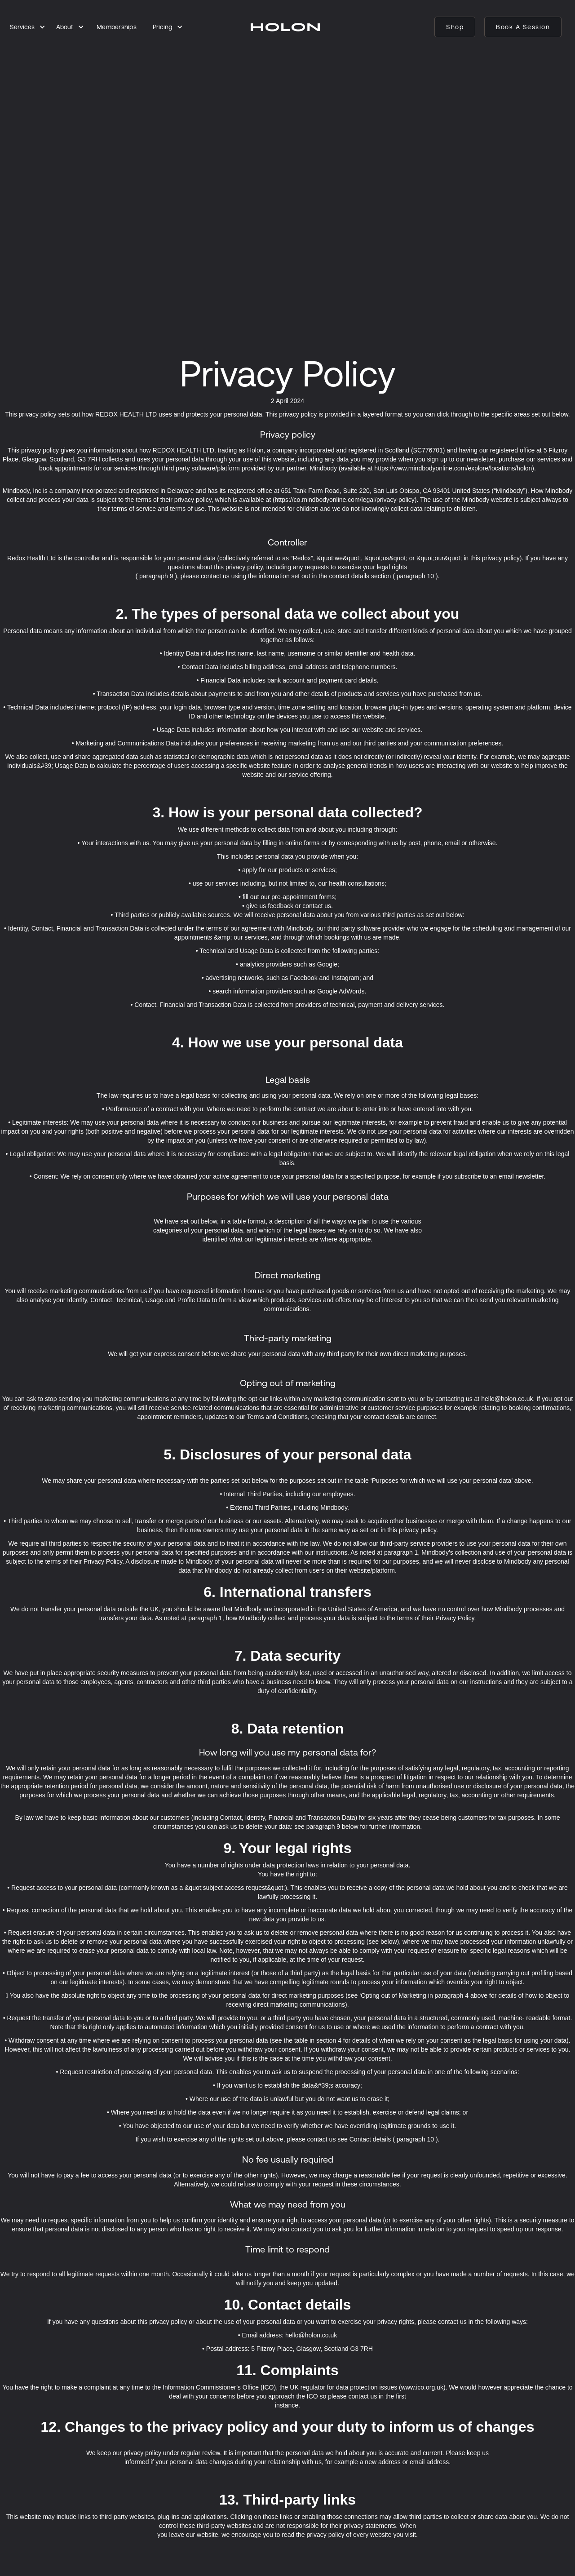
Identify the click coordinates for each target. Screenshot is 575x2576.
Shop (455, 27)
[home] (285, 27)
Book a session (523, 27)
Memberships (117, 27)
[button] (27, 26)
